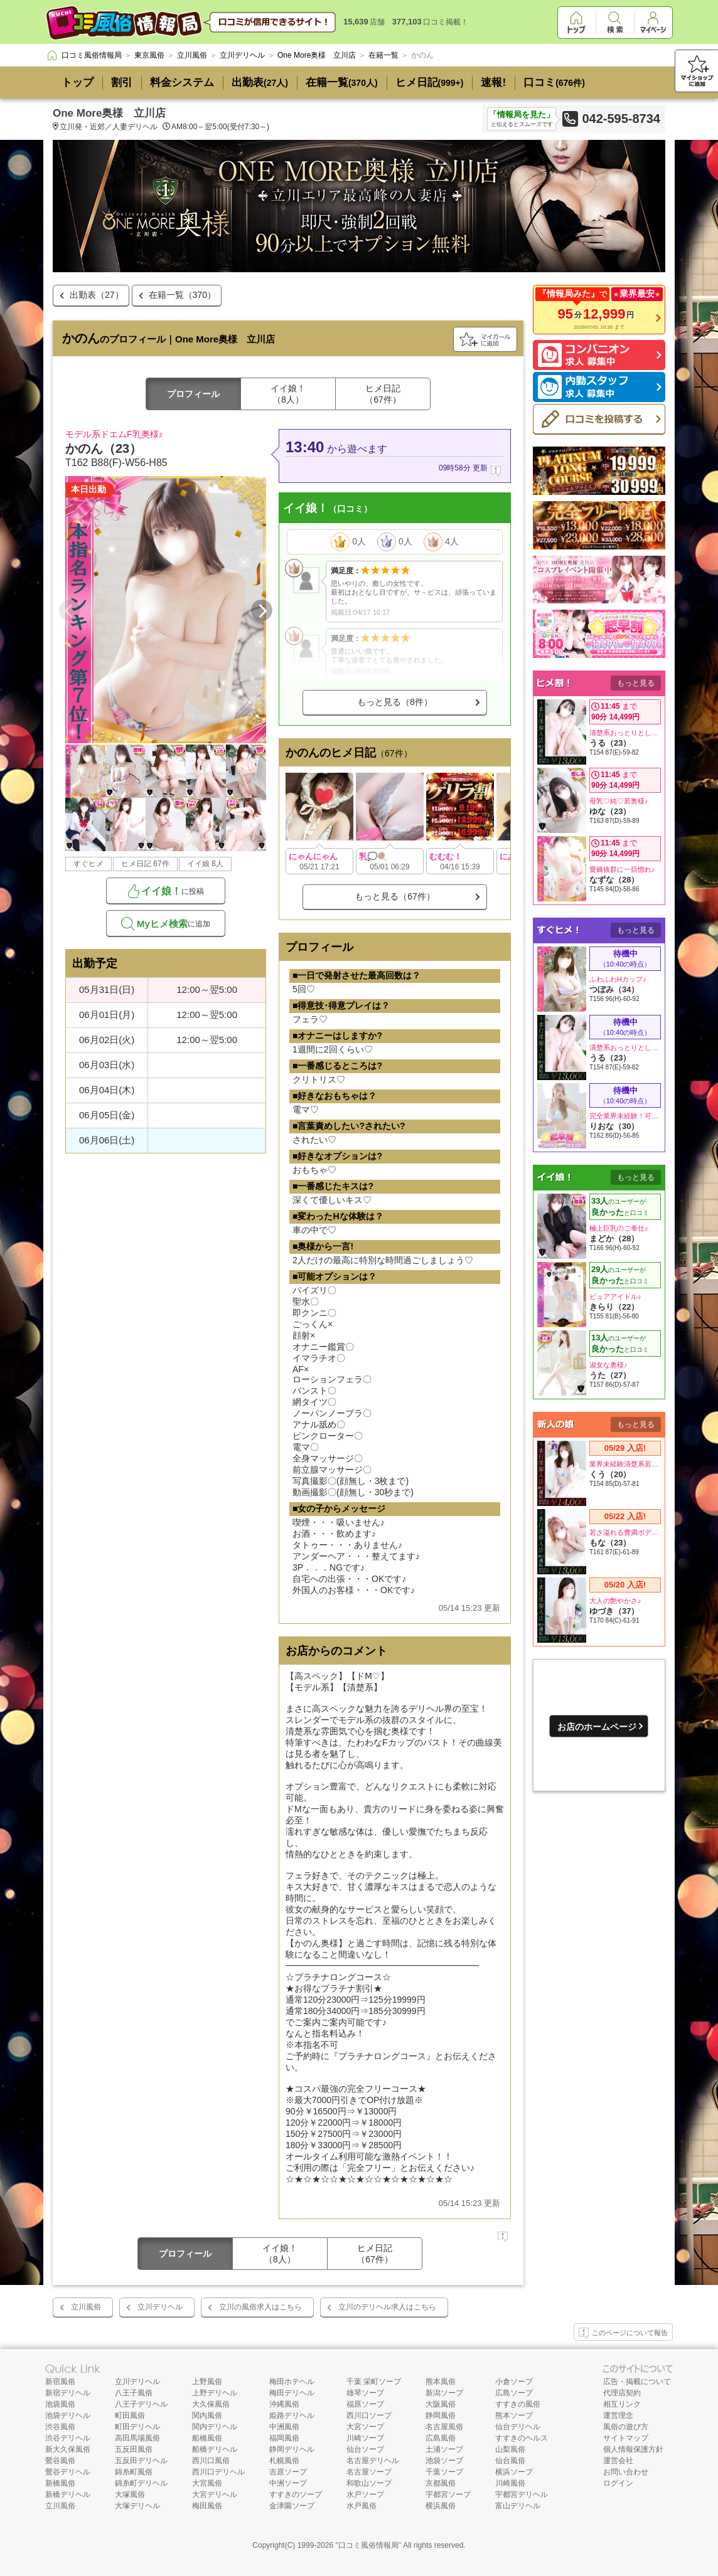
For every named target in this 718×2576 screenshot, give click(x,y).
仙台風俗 (510, 2460)
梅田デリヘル (291, 2392)
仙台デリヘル (517, 2426)
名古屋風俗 (444, 2426)
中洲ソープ (288, 2483)
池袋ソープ (444, 2460)
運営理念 (618, 2415)
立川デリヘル (160, 2307)
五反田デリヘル (141, 2460)
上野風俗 (207, 2381)
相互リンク (622, 2404)
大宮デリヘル (214, 2494)
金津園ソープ (291, 2505)
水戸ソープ (365, 2494)
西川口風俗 (211, 2460)
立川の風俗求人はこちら (260, 2307)
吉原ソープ (288, 2471)
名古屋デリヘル (372, 2460)
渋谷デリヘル (67, 2438)
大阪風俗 (441, 2404)
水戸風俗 (361, 2505)
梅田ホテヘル (291, 2381)
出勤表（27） (97, 295)
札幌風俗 (284, 2460)
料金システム (182, 82)
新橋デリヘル (67, 2494)
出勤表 (260, 82)
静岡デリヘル (291, 2449)
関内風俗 (207, 2415)
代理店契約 (622, 2392)
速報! (493, 82)
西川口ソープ (369, 2415)
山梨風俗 (510, 2449)
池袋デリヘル (67, 2415)
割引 (121, 82)
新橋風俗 (60, 2483)
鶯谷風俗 (60, 2460)
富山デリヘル (517, 2505)
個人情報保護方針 (633, 2449)
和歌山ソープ (369, 2483)
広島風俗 (441, 2438)
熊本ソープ (514, 2415)
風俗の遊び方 (625, 2426)
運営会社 (618, 2460)
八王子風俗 (134, 2392)
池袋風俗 (60, 2404)
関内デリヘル (214, 2426)
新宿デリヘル (67, 2392)
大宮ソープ (365, 2426)
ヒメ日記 (429, 82)
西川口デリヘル (218, 2471)
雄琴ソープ (365, 2392)
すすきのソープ (295, 2494)
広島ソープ (514, 2392)
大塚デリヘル (137, 2505)
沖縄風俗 (284, 2404)
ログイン (618, 2483)
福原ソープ (365, 2404)
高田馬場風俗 (137, 2438)
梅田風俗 (207, 2505)
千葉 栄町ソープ (373, 2381)
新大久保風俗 (67, 2449)
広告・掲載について (637, 2381)
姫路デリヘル (291, 2415)
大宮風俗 (207, 2483)
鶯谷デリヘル (67, 2471)
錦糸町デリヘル (141, 2483)
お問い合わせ (625, 2471)
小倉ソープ (514, 2381)
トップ (78, 82)
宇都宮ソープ (448, 2494)
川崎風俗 (510, 2483)
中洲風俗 (284, 2426)
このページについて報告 (623, 2333)
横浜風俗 (441, 2505)
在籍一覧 (342, 82)
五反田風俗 (134, 2449)
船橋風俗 (207, 2438)
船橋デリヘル (214, 2449)
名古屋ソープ (369, 2471)
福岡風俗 (284, 2438)
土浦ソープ (444, 2449)
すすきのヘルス (521, 2438)
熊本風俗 (441, 2381)
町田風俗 (130, 2415)
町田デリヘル (137, 2426)
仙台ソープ (365, 2449)
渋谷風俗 (60, 2426)
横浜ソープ (514, 2471)
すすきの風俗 (517, 2404)
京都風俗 (441, 2483)
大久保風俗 (211, 2404)
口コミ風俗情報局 (368, 2545)
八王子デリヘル (141, 2404)
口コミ (554, 82)
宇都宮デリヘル (521, 2494)
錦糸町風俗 (134, 2471)
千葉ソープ (444, 2471)
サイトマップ (625, 2438)
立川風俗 (86, 2307)
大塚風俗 (130, 2494)
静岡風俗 (441, 2415)
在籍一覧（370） (182, 295)
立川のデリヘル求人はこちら (387, 2307)
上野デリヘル (214, 2392)
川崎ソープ (365, 2438)
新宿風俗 (60, 2381)
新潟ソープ (444, 2392)
